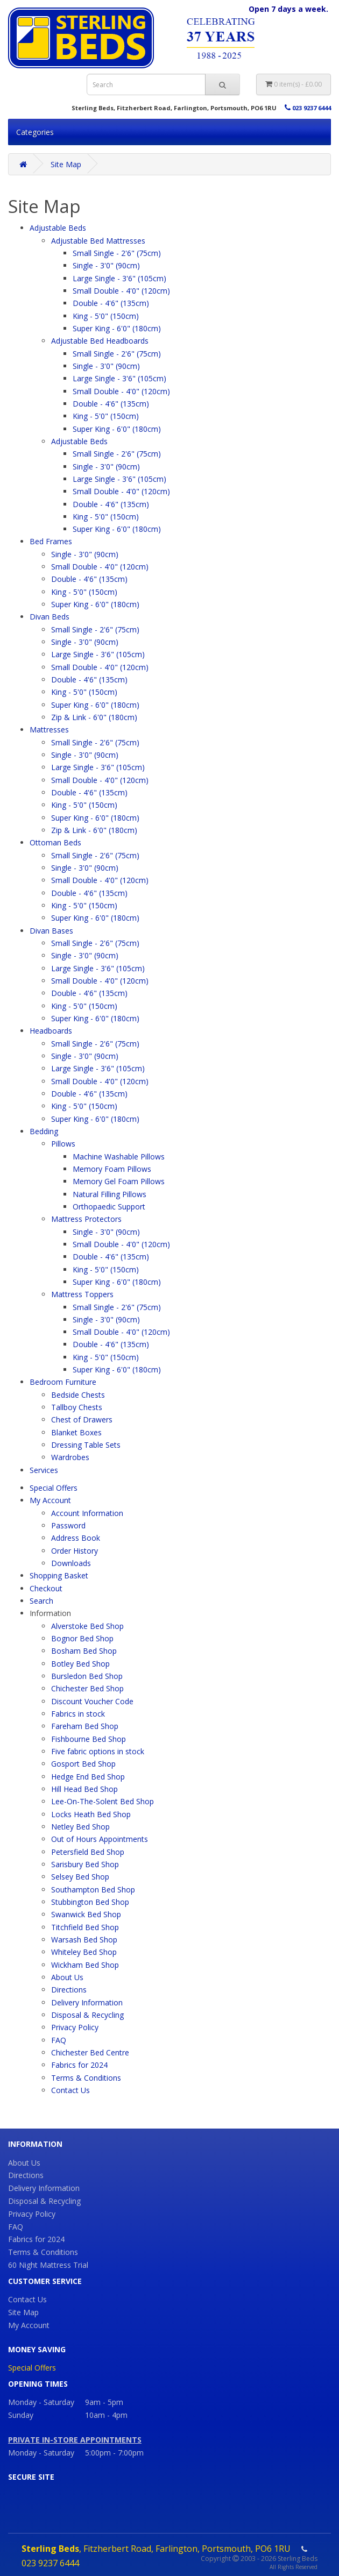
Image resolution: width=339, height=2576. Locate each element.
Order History (74, 1551)
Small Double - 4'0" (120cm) (121, 291)
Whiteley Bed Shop (84, 1952)
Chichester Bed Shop (87, 1688)
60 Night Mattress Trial (48, 2265)
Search (41, 1601)
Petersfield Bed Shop (87, 1852)
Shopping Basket (59, 1575)
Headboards (51, 1031)
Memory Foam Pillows (112, 1169)
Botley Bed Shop (80, 1664)
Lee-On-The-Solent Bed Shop (102, 1801)
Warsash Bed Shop (84, 1939)
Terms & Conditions (86, 2078)
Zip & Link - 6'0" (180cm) (94, 717)
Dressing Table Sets (86, 1445)
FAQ (58, 2040)
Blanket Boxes (76, 1432)
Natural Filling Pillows (109, 1194)
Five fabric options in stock (97, 1751)
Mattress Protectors (86, 1219)
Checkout (46, 1588)
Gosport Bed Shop (83, 1764)
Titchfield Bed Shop (85, 1927)
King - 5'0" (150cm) (106, 316)
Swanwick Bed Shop (86, 1914)
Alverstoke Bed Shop (87, 1626)
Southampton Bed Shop (93, 1889)
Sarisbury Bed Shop (85, 1864)
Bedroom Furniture (63, 1382)
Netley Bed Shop (80, 1826)
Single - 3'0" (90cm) (106, 265)
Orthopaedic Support (109, 1206)
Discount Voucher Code (92, 1701)
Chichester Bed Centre (90, 2052)
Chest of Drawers (81, 1419)
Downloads (71, 1563)
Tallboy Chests (76, 1407)
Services (44, 1470)
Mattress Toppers (82, 1294)
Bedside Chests (78, 1395)
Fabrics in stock (78, 1714)
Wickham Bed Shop (85, 1965)
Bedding (44, 1131)
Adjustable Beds (58, 228)
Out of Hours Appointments (99, 1839)
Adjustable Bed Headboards (100, 341)
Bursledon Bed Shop (87, 1676)
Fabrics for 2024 (79, 2065)
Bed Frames (51, 541)
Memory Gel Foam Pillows (119, 1181)
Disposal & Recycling (87, 2015)
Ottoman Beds (55, 842)
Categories (35, 132)
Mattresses (49, 729)
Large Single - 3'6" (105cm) (119, 278)
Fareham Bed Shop (84, 1726)
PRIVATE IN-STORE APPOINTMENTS (75, 2440)
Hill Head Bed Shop (84, 1789)
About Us (67, 1977)
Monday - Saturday (41, 2452)
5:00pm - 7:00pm (114, 2452)
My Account (50, 1500)
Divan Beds (49, 616)
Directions (69, 1989)
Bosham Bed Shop (84, 1651)
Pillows (63, 1143)
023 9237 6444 (308, 108)
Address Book (75, 1538)
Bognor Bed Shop (82, 1638)
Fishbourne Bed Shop (88, 1739)
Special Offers (53, 1488)
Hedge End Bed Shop (88, 1776)
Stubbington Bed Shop (90, 1902)
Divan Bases (51, 931)
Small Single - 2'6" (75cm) (117, 253)
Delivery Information (87, 2002)
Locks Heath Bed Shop (91, 1814)
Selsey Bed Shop (80, 1876)
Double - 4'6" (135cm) (111, 303)
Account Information (87, 1513)
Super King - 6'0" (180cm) (117, 328)
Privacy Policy (74, 2027)
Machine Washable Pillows (119, 1156)
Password (68, 1525)
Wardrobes (70, 1457)
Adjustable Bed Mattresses (98, 241)
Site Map (66, 164)
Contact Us (70, 2090)
